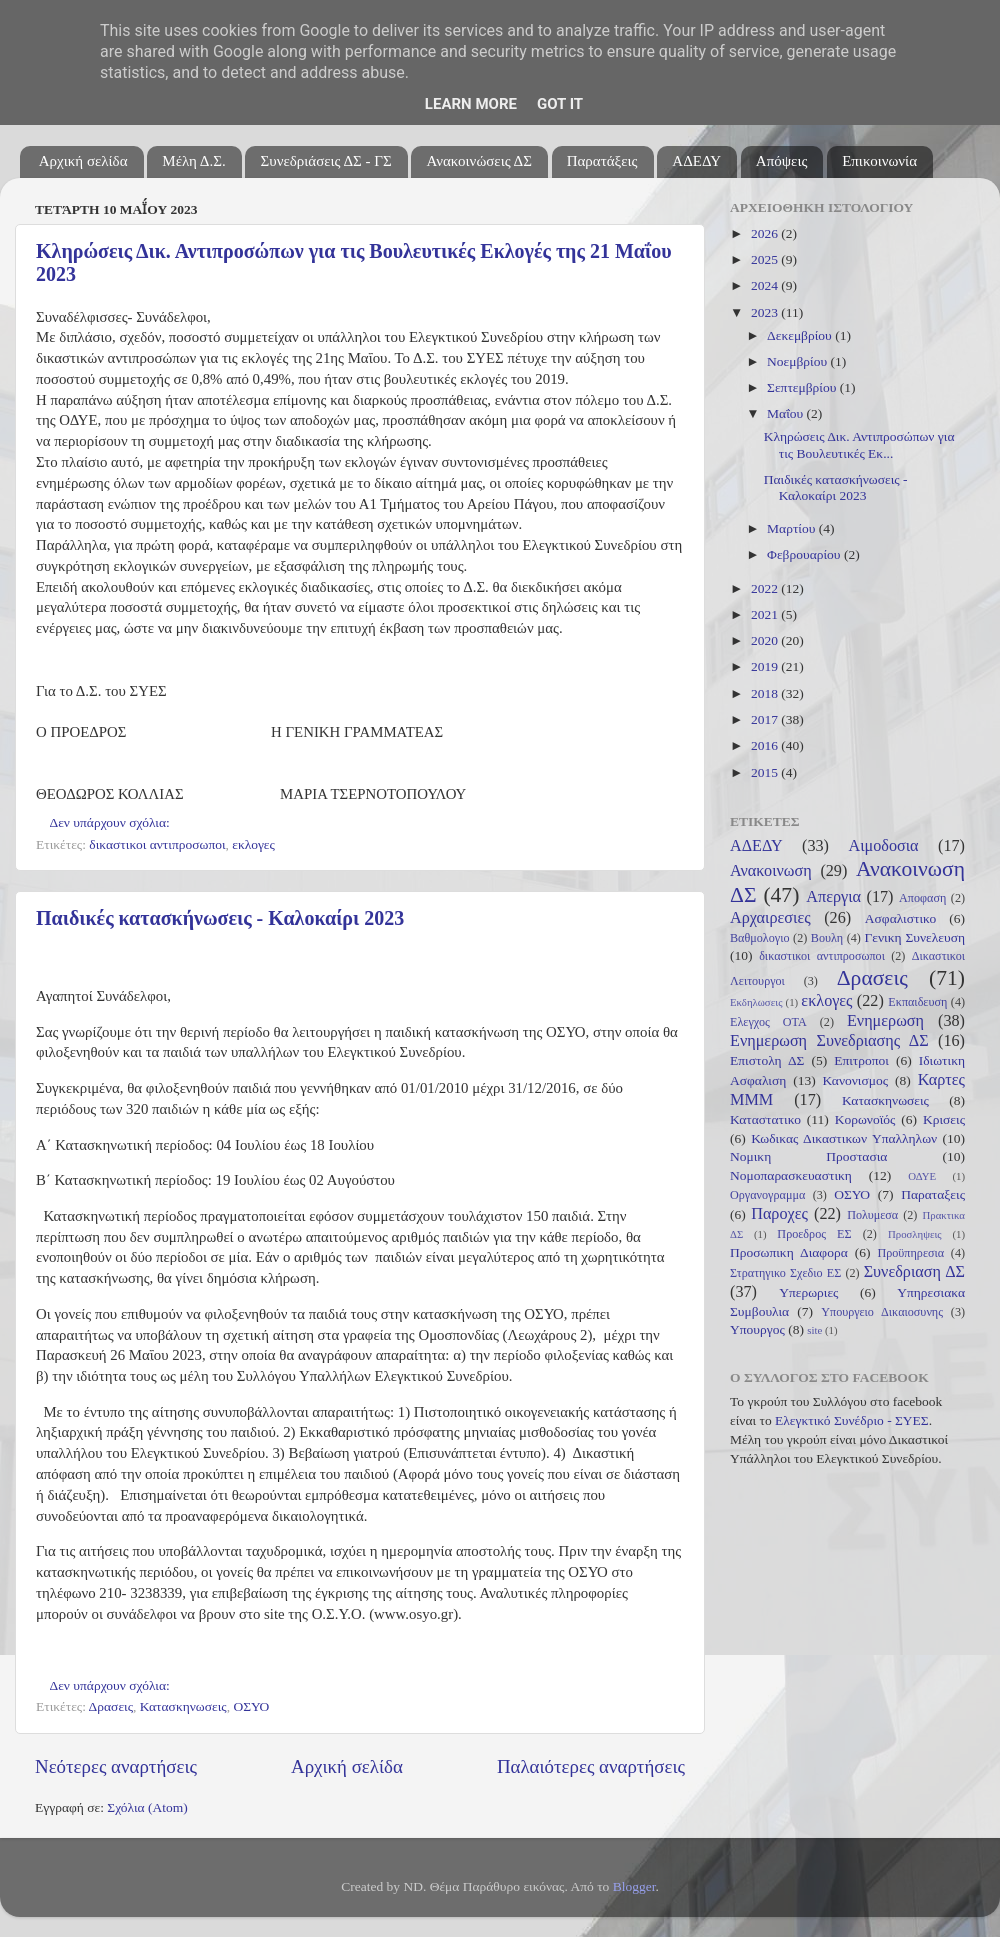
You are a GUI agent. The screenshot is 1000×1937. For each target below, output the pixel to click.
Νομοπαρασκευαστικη (791, 1175)
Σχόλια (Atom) (147, 1807)
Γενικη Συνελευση (914, 937)
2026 (766, 233)
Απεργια (833, 897)
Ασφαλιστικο (901, 918)
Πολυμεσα (872, 1215)
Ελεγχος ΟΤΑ (768, 1022)
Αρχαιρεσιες (770, 918)
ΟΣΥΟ (251, 1706)
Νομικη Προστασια (808, 1156)
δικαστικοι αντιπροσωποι (157, 844)
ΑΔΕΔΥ (696, 161)
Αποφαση (922, 898)
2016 (766, 745)
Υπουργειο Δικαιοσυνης (882, 1312)
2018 (766, 693)
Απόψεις (782, 161)
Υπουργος (757, 1329)
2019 (766, 666)
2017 (766, 719)
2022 (766, 588)
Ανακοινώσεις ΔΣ (478, 161)
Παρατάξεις (602, 161)
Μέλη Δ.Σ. (193, 161)
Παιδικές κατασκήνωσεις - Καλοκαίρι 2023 (220, 918)
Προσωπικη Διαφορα (789, 1252)
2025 (766, 259)
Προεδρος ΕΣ (814, 1234)
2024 (766, 285)
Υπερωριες (808, 1292)
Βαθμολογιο (760, 938)
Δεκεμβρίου (801, 335)
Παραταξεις (933, 1194)
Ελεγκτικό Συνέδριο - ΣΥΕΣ (852, 1420)
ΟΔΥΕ (922, 1176)
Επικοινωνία (879, 161)
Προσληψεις (915, 1234)
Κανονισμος (856, 1080)
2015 (766, 772)
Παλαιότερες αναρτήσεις (591, 1766)
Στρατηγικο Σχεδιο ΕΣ (785, 1273)
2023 (766, 312)
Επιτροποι (861, 1060)
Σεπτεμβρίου (803, 387)
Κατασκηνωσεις (183, 1706)
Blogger (634, 1886)
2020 (766, 640)
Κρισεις (944, 1119)
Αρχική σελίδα (83, 161)
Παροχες (779, 1214)
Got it (560, 104)
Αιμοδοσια (883, 846)
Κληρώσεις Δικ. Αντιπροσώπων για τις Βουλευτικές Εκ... (859, 444)
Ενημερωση (885, 1021)
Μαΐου (787, 413)
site (814, 1330)
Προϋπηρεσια (910, 1253)
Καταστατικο (765, 1119)
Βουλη (827, 938)
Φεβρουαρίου (805, 554)
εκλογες (253, 844)
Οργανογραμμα (767, 1195)
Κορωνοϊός (865, 1119)
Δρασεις (111, 1706)
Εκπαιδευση (917, 1002)
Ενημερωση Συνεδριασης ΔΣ (829, 1041)
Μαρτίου (793, 528)
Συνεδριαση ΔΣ (914, 1272)
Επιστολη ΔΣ (767, 1060)
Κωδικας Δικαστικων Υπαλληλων (844, 1138)
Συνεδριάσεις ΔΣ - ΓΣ (325, 161)
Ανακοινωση (771, 871)
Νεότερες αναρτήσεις (116, 1766)
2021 (766, 614)
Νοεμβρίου (798, 361)
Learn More (471, 104)
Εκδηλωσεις (756, 1002)
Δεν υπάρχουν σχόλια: (112, 822)
